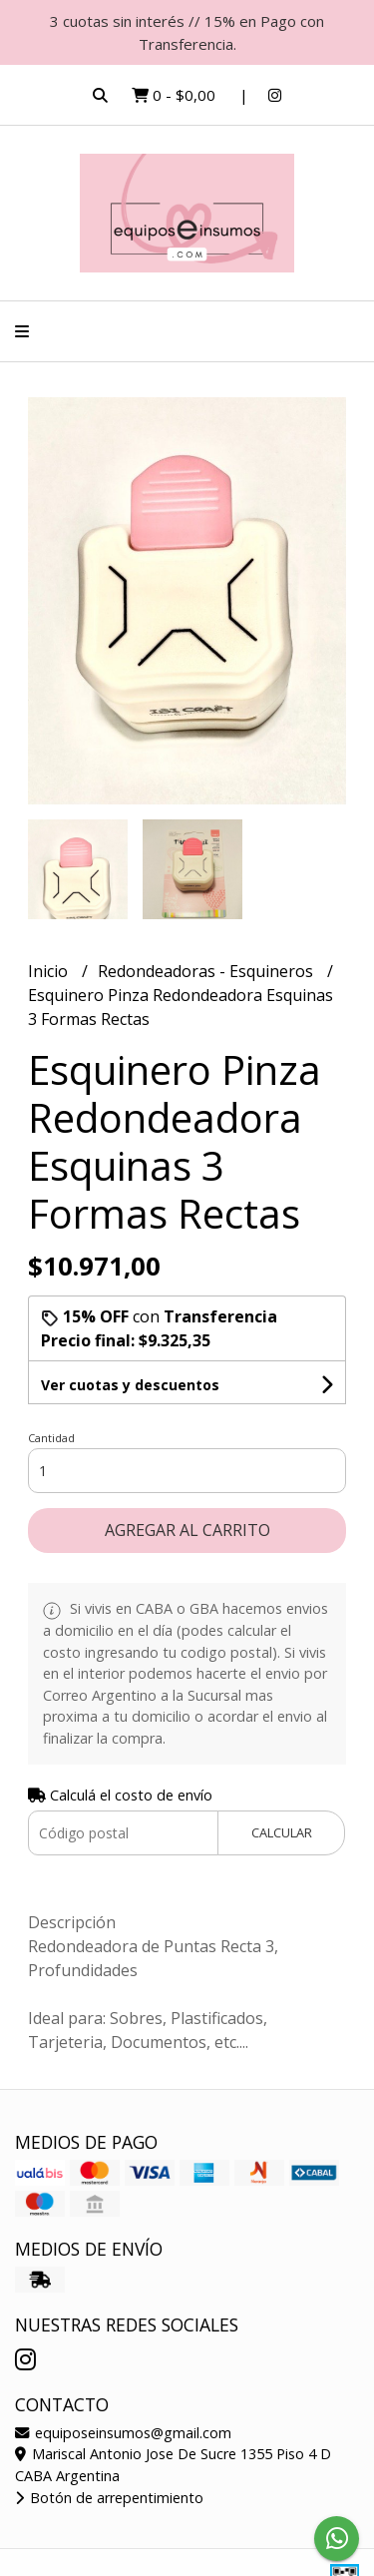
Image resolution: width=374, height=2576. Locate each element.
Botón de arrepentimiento (109, 2497)
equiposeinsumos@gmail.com (123, 2432)
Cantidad (51, 1437)
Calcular (281, 1832)
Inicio (50, 971)
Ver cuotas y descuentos (130, 1384)
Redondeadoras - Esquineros (207, 971)
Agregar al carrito (187, 1530)
